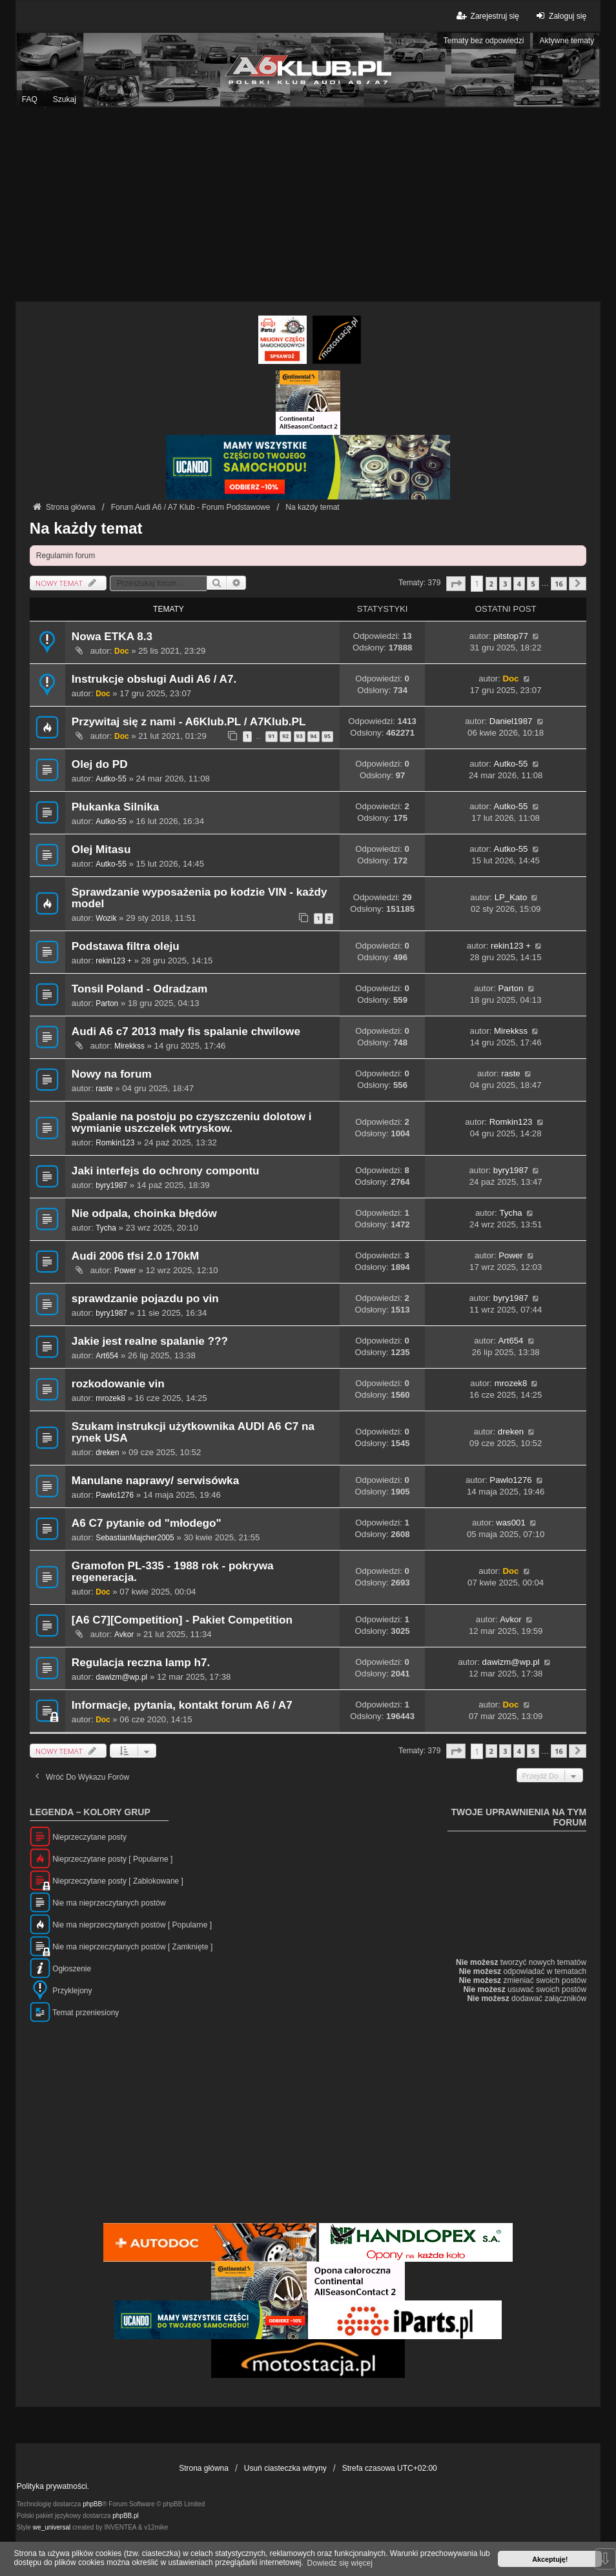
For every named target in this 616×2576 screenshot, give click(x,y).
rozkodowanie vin (118, 1384)
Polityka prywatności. (53, 2486)
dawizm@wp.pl (121, 1677)
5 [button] (533, 584)
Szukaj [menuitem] (64, 99)
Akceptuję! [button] (550, 2559)
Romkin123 (115, 1142)
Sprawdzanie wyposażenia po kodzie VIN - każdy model (199, 898)
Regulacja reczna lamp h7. (141, 1662)
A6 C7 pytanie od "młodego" (146, 1523)
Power (125, 1270)
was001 (510, 1522)
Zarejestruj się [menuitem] (486, 16)
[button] (456, 583)
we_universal (51, 2527)
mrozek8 (110, 1398)
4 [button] (519, 584)
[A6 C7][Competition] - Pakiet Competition (182, 1620)
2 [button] (491, 584)
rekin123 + (114, 960)
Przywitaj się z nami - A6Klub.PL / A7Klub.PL (189, 722)
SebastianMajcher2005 (135, 1537)
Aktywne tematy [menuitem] (566, 40)
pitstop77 (510, 636)
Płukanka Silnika (115, 807)
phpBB (92, 2504)
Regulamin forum (65, 555)
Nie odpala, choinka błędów (144, 1213)
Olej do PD (100, 764)
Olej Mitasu (101, 849)
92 (285, 736)
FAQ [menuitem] (29, 99)
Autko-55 (111, 778)
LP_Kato (511, 897)
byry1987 (111, 1185)
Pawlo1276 (115, 1495)
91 (271, 736)
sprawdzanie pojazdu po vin (145, 1299)
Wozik (106, 918)
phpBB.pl (125, 2515)
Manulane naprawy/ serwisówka (155, 1480)
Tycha (106, 1228)
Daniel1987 (511, 721)
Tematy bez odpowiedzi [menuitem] (484, 40)
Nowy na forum (112, 1074)
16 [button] (558, 584)
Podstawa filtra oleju (126, 946)
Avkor (124, 1634)
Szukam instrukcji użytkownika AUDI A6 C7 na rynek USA (193, 1432)
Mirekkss (129, 1046)
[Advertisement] (308, 204)
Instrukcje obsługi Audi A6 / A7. (154, 679)
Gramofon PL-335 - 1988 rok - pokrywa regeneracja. (173, 1572)
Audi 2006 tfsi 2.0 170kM (135, 1256)
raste (104, 1088)
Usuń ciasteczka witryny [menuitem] (285, 2468)
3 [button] (505, 584)
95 (327, 736)
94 (313, 736)
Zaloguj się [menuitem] (559, 16)
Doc (121, 651)
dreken (107, 1452)
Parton (107, 1003)
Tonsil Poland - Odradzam (139, 989)
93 (299, 736)
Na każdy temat (86, 528)
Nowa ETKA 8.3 (112, 636)
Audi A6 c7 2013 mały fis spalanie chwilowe (186, 1031)
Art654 (107, 1355)
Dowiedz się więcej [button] (340, 2563)
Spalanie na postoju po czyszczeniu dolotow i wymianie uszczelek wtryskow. (192, 1122)
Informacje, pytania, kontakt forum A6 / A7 (182, 1705)
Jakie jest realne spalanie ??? (150, 1341)
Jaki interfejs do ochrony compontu (166, 1171)
